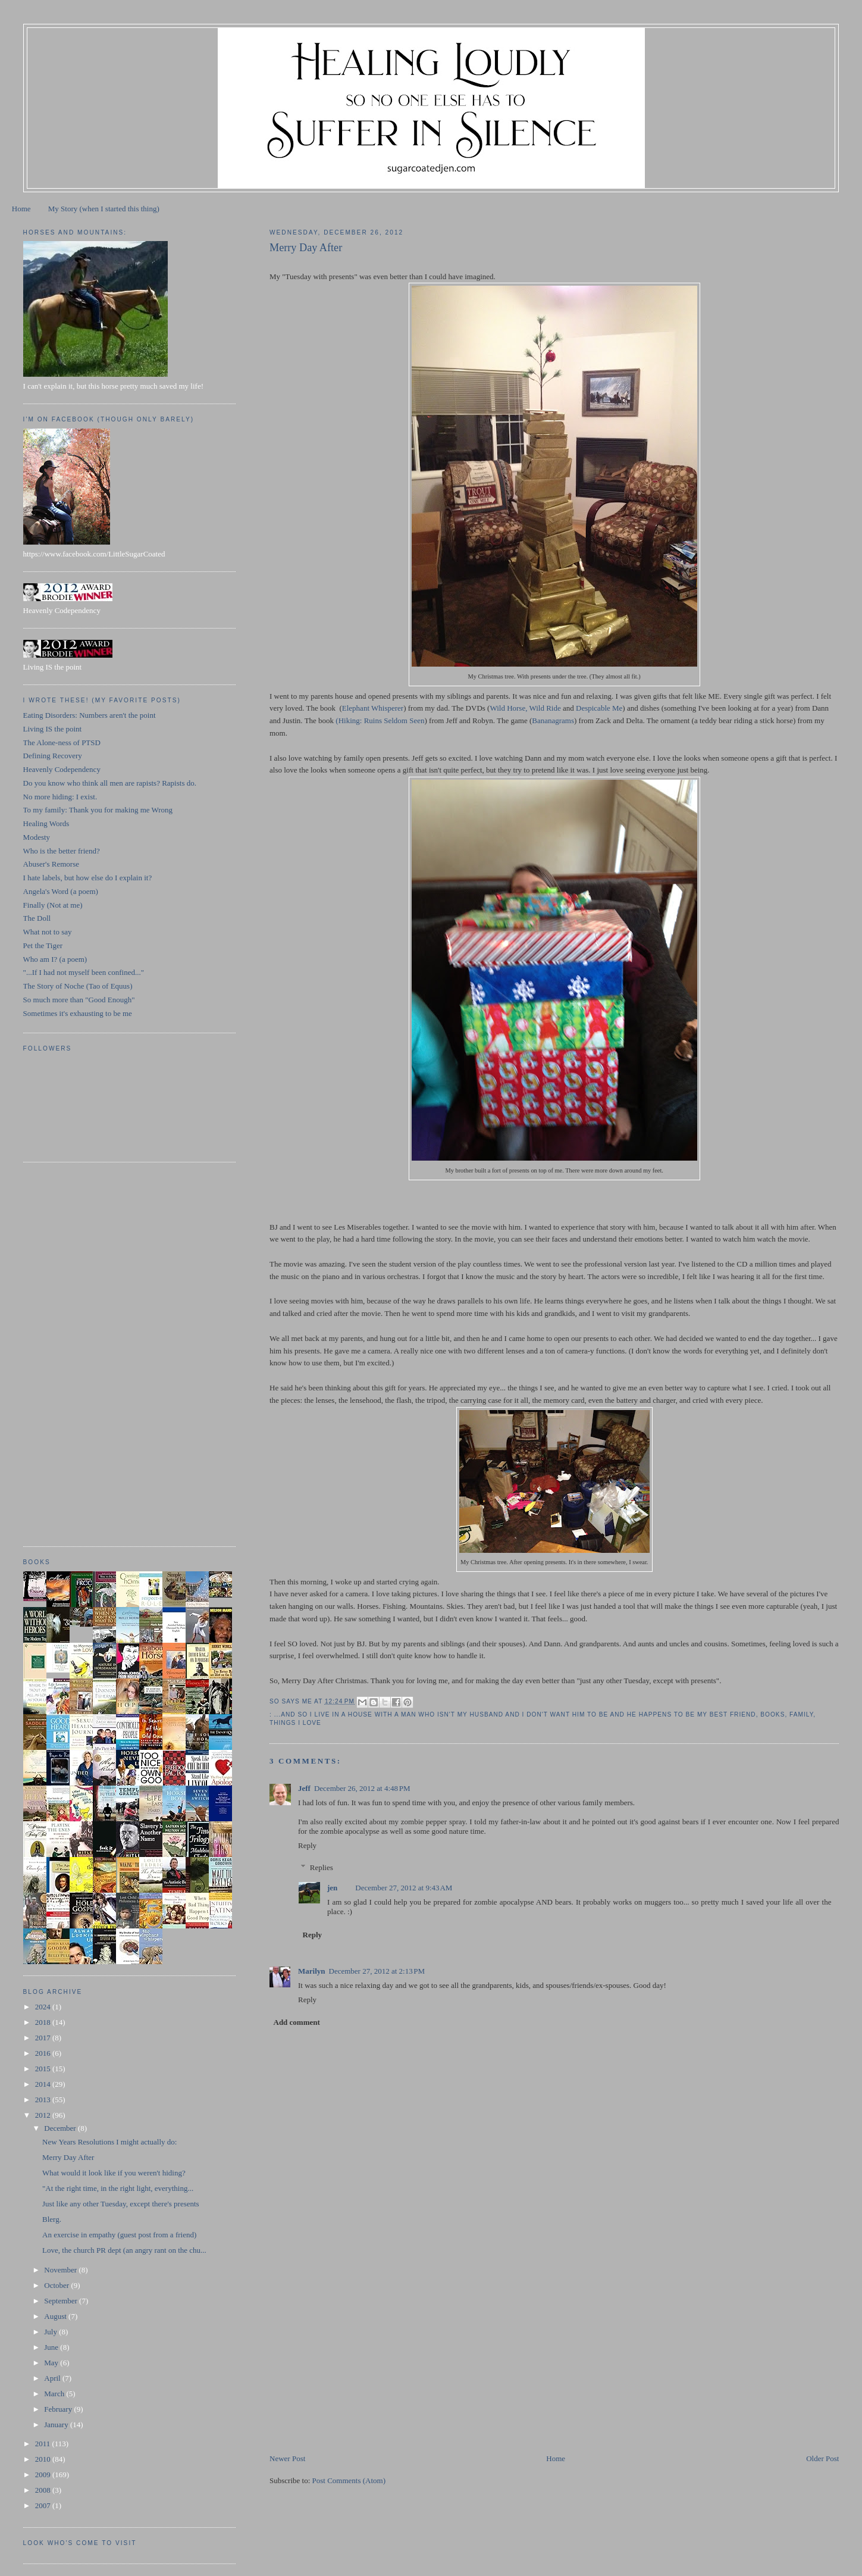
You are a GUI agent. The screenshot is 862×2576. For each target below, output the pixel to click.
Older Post (822, 2458)
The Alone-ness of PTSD (62, 742)
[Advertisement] (358, 2369)
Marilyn (311, 1971)
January (57, 2424)
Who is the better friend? (61, 850)
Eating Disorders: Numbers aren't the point (89, 715)
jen (332, 1887)
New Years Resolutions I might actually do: (109, 2141)
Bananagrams (553, 720)
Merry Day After (68, 2157)
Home (21, 208)
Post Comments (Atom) (349, 2480)
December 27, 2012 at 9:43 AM (403, 1887)
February (59, 2409)
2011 (43, 2443)
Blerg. (51, 2219)
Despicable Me (599, 708)
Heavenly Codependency (62, 769)
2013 (43, 2099)
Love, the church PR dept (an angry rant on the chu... (124, 2250)
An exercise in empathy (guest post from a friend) (119, 2234)
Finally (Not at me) (53, 905)
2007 (43, 2505)
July (51, 2331)
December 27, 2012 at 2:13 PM (377, 1971)
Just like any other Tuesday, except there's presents (120, 2203)
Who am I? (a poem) (55, 959)
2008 (43, 2490)
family (801, 1714)
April (53, 2378)
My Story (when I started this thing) (103, 208)
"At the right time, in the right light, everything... (117, 2188)
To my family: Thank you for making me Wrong (98, 809)
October (57, 2285)
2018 (43, 2022)
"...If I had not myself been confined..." (83, 972)
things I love (295, 1723)
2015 (43, 2068)
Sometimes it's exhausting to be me (77, 1013)
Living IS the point (52, 728)
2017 (43, 2037)
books (772, 1714)
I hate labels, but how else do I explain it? (87, 877)
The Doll (37, 918)
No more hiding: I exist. (60, 796)
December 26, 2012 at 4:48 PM (362, 1788)
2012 (43, 2115)
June (52, 2347)
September (61, 2300)
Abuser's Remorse (51, 863)
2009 (43, 2474)
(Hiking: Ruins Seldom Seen (380, 720)
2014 (43, 2084)
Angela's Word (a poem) (60, 891)
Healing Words (46, 823)
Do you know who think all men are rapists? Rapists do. (109, 783)
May (52, 2362)
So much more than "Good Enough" (79, 999)
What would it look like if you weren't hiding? (114, 2172)
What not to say (47, 931)
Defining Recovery (52, 755)
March (55, 2393)
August (56, 2316)
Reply (307, 1845)
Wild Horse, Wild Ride (525, 708)
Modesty (37, 837)
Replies (321, 1867)
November (61, 2269)
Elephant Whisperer (372, 708)
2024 (43, 2006)
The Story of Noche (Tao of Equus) (78, 985)
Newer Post (287, 2458)
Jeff (304, 1788)
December (61, 2128)
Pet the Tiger (42, 945)
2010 (43, 2459)
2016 (43, 2053)
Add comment (297, 2022)
